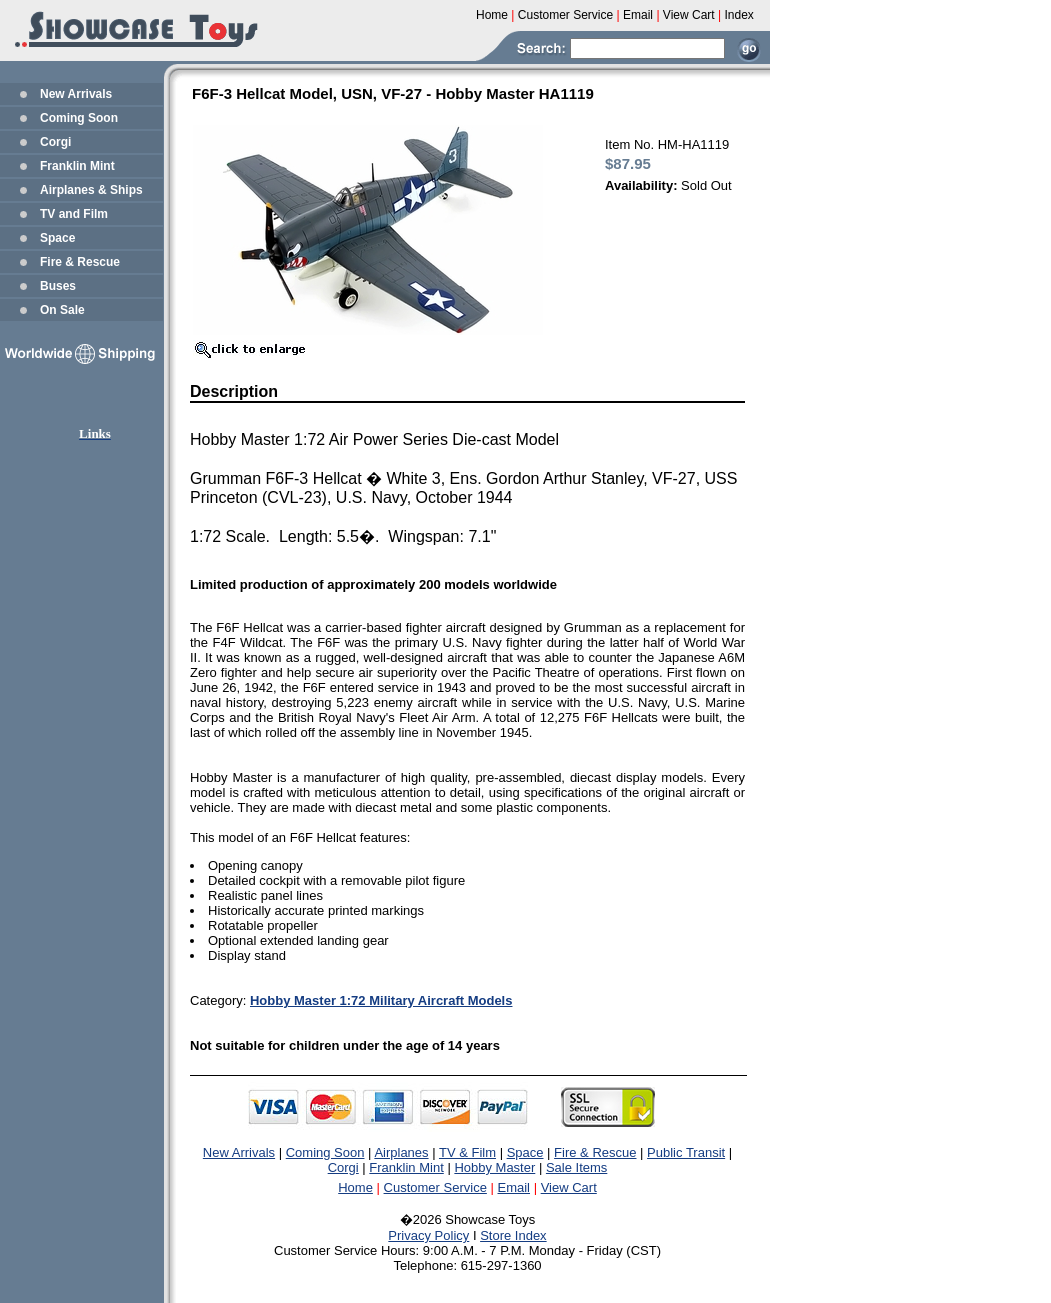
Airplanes (401, 1152)
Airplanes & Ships (91, 190)
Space (57, 238)
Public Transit (686, 1152)
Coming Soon (79, 118)
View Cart (569, 1187)
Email (514, 1187)
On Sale (62, 310)
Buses (58, 286)
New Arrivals (76, 94)
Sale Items (576, 1167)
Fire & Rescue (80, 262)
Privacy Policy (428, 1235)
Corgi (55, 142)
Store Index (513, 1235)
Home (355, 1187)
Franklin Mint (77, 166)
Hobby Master (494, 1167)
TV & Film (467, 1152)
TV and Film (74, 214)
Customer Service (435, 1187)
